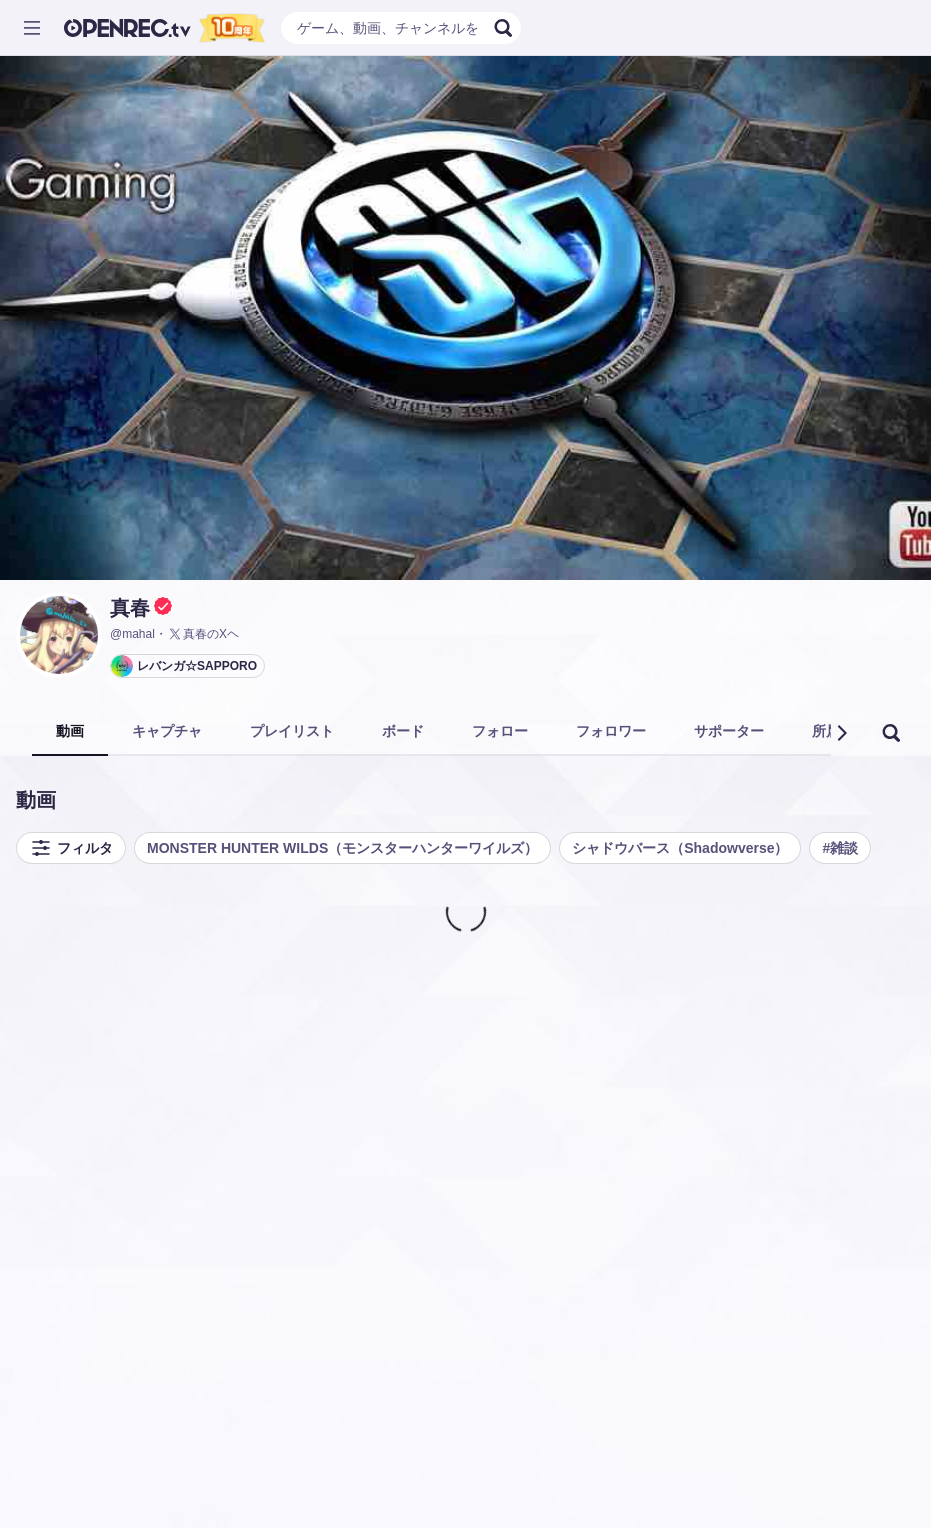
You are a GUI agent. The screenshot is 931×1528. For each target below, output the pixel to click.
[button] (841, 733)
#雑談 (840, 848)
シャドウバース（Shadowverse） (680, 848)
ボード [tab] (403, 731)
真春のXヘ (203, 634)
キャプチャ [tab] (167, 731)
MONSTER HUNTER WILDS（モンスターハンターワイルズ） (342, 848)
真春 (130, 608)
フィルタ (71, 848)
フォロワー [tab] (611, 731)
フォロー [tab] (500, 731)
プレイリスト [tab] (292, 731)
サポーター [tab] (729, 731)
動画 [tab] (70, 731)
